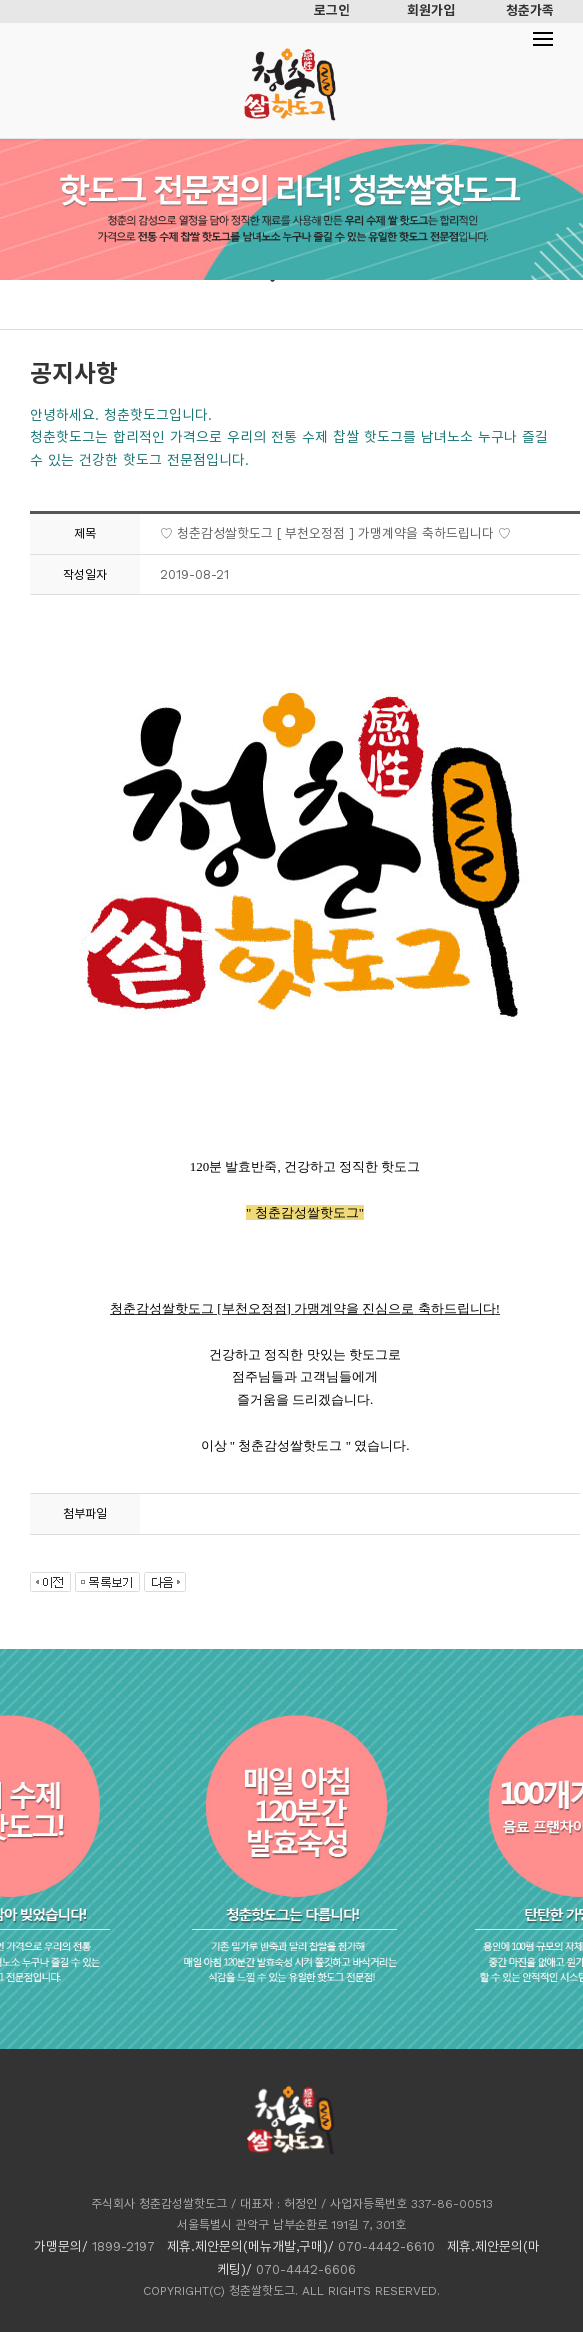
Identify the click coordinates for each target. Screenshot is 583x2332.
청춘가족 (530, 10)
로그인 (332, 10)
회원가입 (431, 10)
